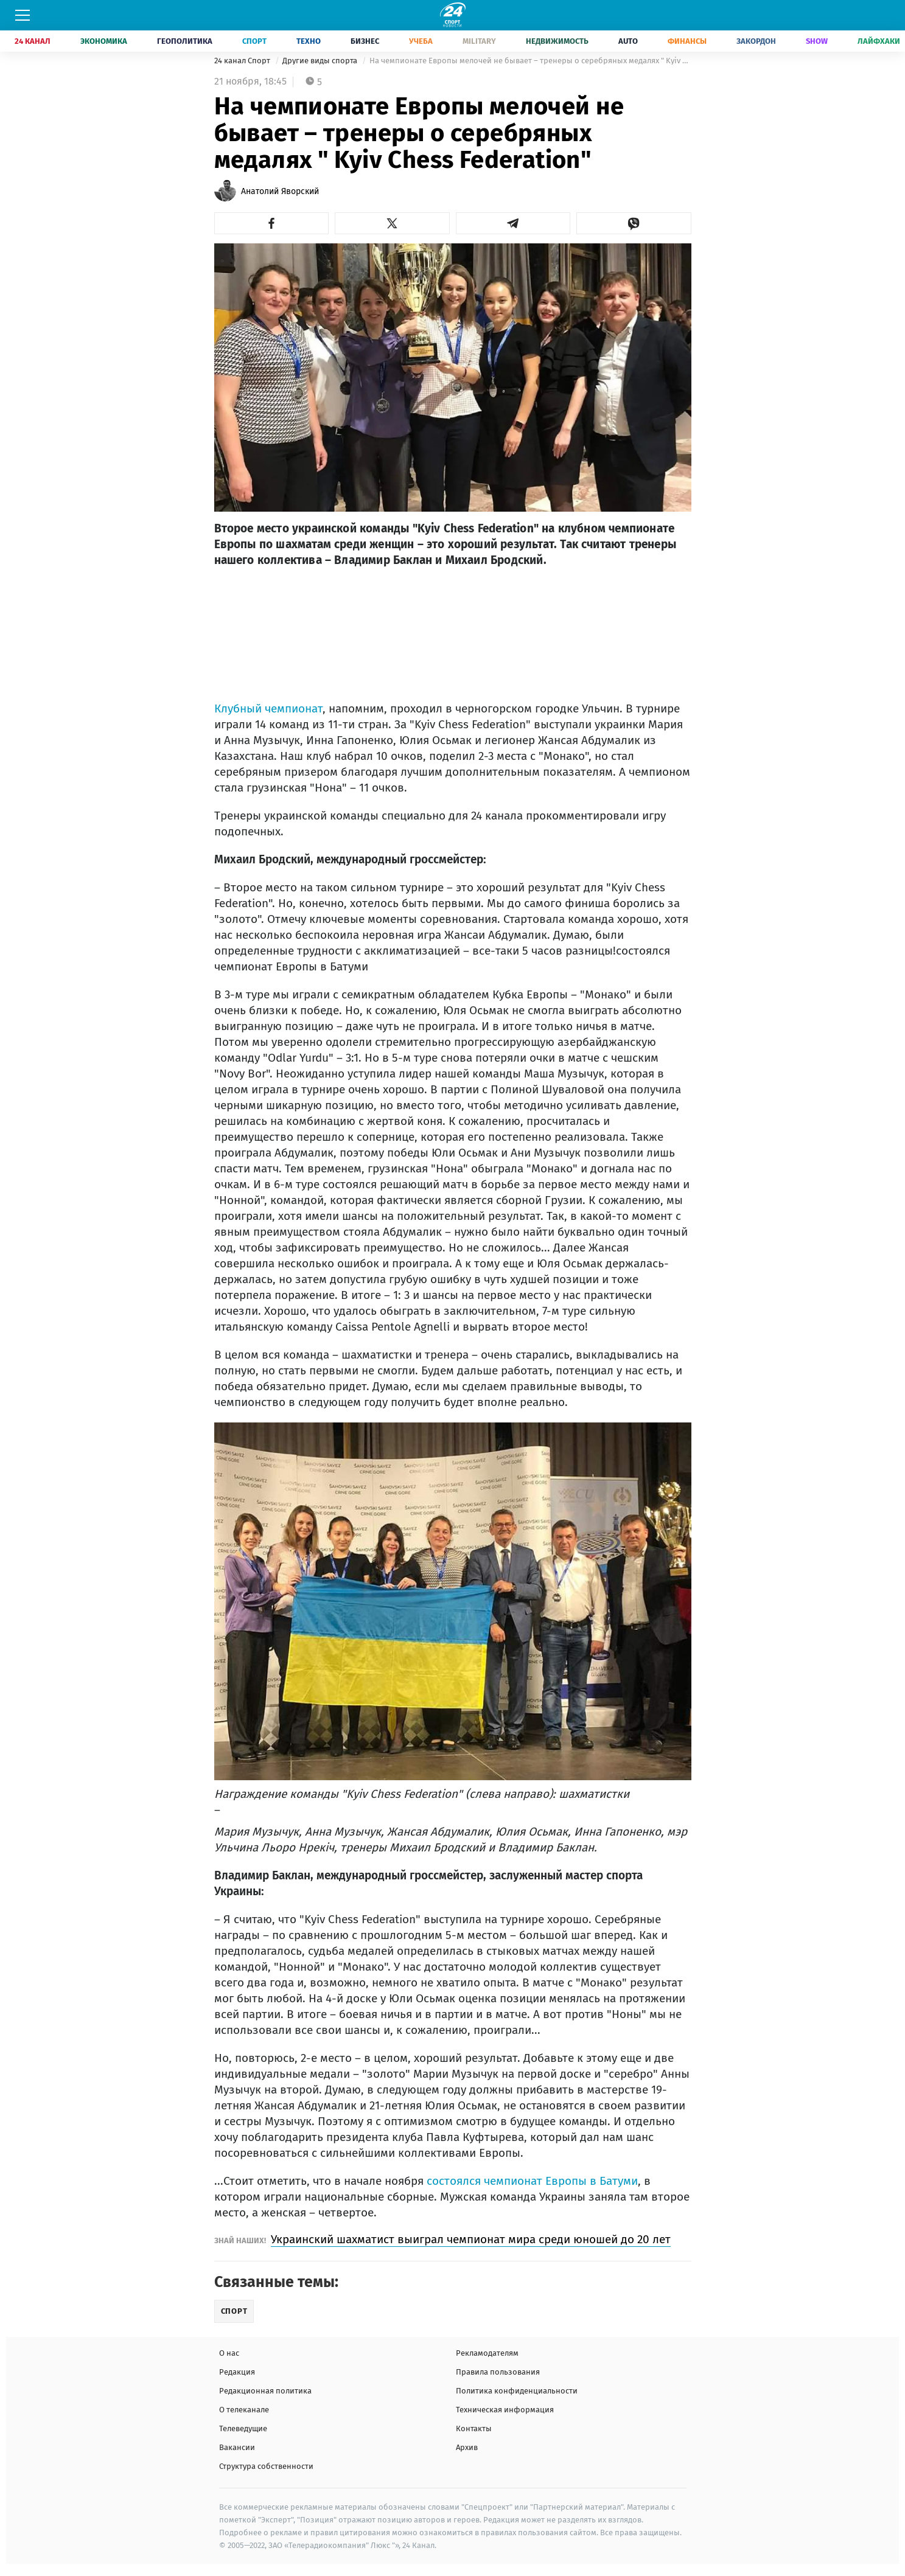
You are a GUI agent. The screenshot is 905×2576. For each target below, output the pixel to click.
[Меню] (22, 15)
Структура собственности (266, 2466)
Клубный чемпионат (268, 708)
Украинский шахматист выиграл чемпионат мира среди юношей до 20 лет (471, 2239)
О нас (229, 2353)
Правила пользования (498, 2371)
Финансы (687, 41)
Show (817, 41)
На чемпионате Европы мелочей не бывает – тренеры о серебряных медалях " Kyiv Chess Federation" (530, 60)
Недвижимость (557, 41)
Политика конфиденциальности (517, 2390)
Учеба (421, 41)
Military (479, 41)
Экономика (103, 41)
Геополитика (184, 41)
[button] (271, 223)
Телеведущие (243, 2428)
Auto (628, 41)
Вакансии (237, 2447)
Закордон (756, 41)
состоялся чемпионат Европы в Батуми (532, 2181)
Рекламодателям (487, 2353)
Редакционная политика (265, 2390)
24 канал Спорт (243, 60)
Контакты (474, 2428)
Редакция (237, 2371)
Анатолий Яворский (280, 191)
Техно (308, 41)
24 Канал (33, 41)
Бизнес (365, 41)
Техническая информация (505, 2409)
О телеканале (244, 2409)
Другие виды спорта (320, 60)
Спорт (254, 41)
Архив (467, 2447)
